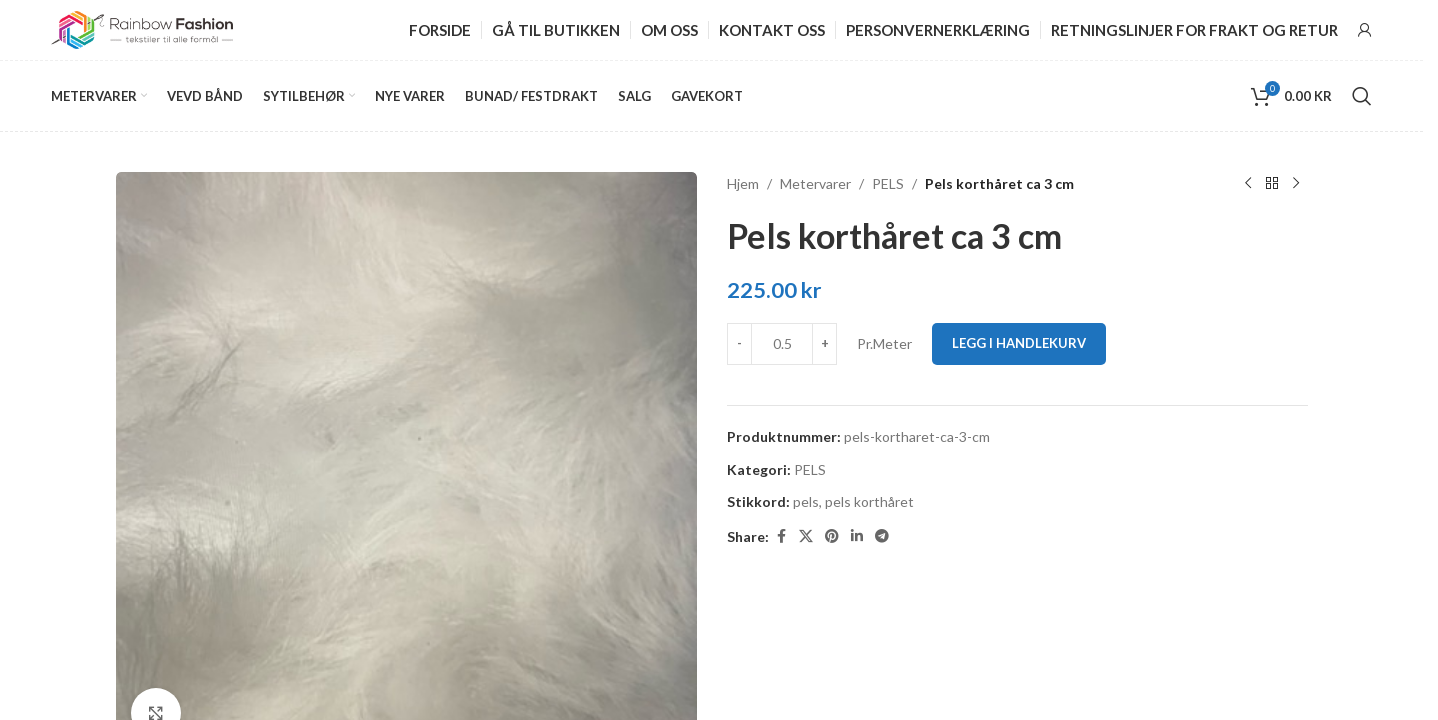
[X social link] (806, 536)
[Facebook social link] (781, 536)
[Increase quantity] (824, 344)
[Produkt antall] (782, 344)
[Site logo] (142, 28)
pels (806, 501)
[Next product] (1296, 184)
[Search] (1362, 96)
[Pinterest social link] (832, 536)
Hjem (743, 183)
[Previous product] (1248, 184)
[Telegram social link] (882, 536)
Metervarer (815, 183)
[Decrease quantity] (739, 344)
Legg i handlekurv (1019, 343)
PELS (888, 183)
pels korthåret (869, 501)
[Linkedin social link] (857, 536)
